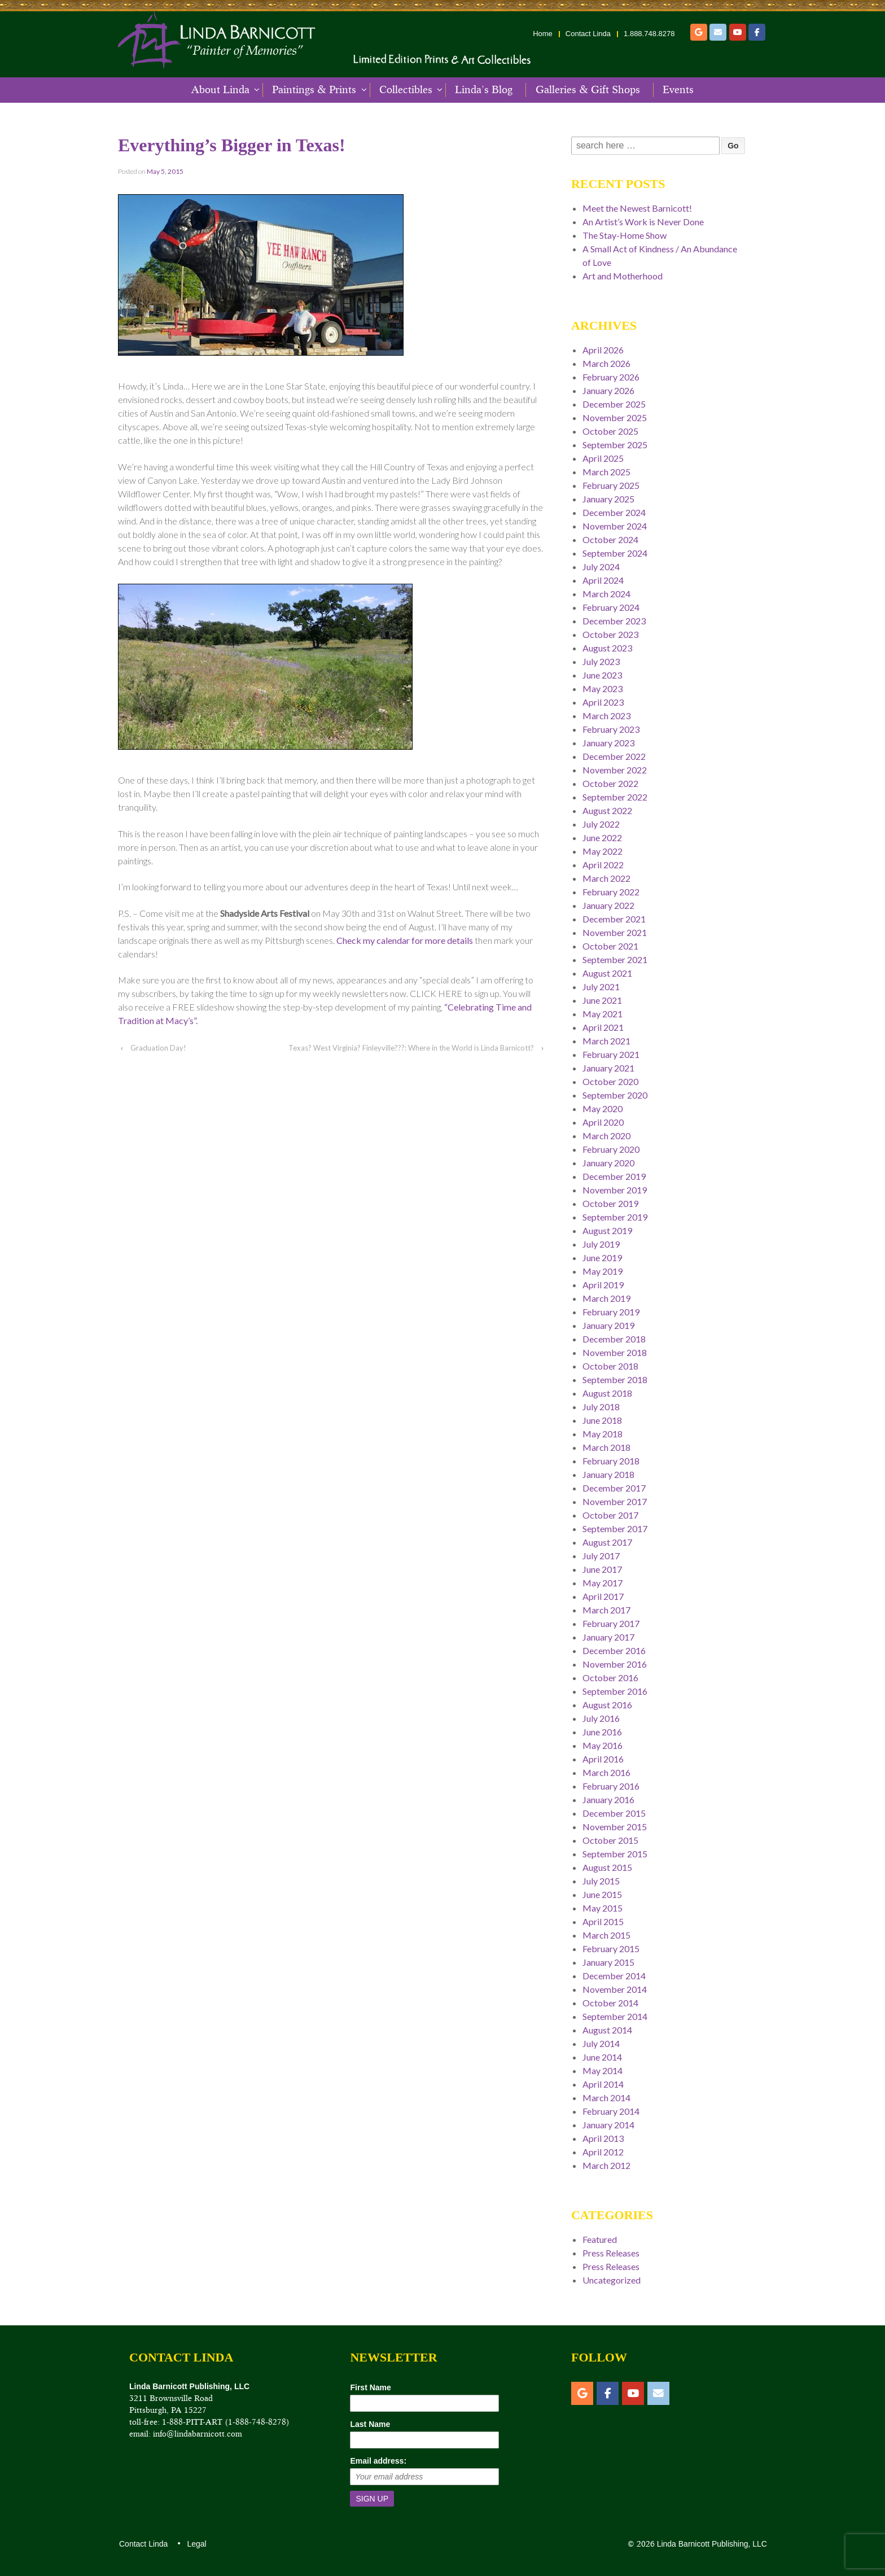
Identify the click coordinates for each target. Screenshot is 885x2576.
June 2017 (602, 1569)
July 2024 (601, 566)
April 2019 (603, 1284)
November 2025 (614, 417)
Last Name (370, 2424)
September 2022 (614, 796)
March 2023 (606, 715)
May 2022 (602, 851)
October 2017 (610, 1515)
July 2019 (601, 1244)
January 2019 (608, 1325)
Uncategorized (611, 2280)
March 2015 (606, 1935)
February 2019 (610, 1311)
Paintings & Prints (314, 90)
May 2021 (602, 1013)
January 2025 (608, 498)
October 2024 (610, 539)
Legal (196, 2543)
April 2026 (603, 349)
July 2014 (601, 2043)
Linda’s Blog (483, 90)
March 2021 (606, 1040)
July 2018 (601, 1406)
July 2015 (601, 1880)
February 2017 (610, 1623)
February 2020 (610, 1149)
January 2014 (608, 2124)
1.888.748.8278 (649, 33)
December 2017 (614, 1487)
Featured (599, 2239)
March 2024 (606, 593)
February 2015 (610, 1948)
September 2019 (614, 1217)
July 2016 (601, 1718)
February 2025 (610, 485)
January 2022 (608, 905)
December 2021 (614, 918)
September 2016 (614, 1691)
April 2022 (603, 864)
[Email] (717, 32)
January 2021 (608, 1067)
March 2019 (606, 1298)
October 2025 (610, 431)
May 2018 (602, 1433)
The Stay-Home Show (624, 235)
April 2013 (603, 2138)
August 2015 (607, 1867)
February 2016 (610, 1786)
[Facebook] (756, 32)
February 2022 (610, 891)
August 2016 (607, 1704)
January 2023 (608, 742)
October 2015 (610, 1840)
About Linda (220, 90)
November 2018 (614, 1352)
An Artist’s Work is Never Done (643, 221)
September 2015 (614, 1853)
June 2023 (602, 675)
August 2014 (607, 2029)
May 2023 (602, 688)
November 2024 (614, 526)
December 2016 (614, 1650)
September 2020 (614, 1095)
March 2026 (606, 363)
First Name (370, 2387)
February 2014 (610, 2111)
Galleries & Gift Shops (588, 90)
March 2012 (606, 2165)
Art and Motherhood (622, 275)
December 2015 (614, 1813)
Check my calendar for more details (404, 940)
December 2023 (614, 620)
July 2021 (601, 986)
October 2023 (610, 634)
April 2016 (603, 1758)
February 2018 (610, 1460)
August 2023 (607, 647)
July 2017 (601, 1555)
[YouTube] (737, 32)
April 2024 (603, 580)
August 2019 (607, 1230)
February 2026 (610, 376)
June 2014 (602, 2057)
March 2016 (606, 1772)
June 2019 (602, 1257)
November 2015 (614, 1826)
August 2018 (607, 1393)
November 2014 (614, 1989)
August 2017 (607, 1542)
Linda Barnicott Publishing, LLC (711, 2543)
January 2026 (608, 390)
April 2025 (603, 458)
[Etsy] (698, 32)
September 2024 (614, 553)
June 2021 (602, 1000)
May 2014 (602, 2070)
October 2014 (610, 2002)
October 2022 (610, 783)
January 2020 (608, 1162)
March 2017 (606, 1609)
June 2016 (602, 1731)
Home (543, 33)
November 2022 (614, 769)
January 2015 (608, 1962)
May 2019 (602, 1271)
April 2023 (603, 702)
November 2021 (614, 932)
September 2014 (614, 2016)
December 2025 (614, 404)
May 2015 (602, 1908)
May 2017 (602, 1582)
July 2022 (601, 824)
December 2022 (614, 756)
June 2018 (602, 1420)
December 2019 (614, 1176)
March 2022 (606, 878)
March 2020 (606, 1135)
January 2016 (608, 1799)
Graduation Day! (158, 1047)
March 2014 (606, 2097)
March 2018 (606, 1447)
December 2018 (614, 1338)
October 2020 (610, 1081)
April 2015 (603, 1921)
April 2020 (603, 1122)
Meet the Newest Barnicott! (637, 208)
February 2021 (610, 1054)
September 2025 (614, 444)
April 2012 (603, 2151)
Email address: (378, 2460)
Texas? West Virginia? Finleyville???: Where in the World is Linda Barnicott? (411, 1047)
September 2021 (614, 959)
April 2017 (603, 1596)
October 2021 (610, 946)
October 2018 (610, 1366)
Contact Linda (588, 33)
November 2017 (614, 1501)
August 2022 (607, 810)
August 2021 (607, 973)
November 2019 (614, 1189)
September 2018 (614, 1379)
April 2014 (603, 2084)
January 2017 (608, 1637)
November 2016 (614, 1664)
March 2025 (606, 471)
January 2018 (608, 1474)
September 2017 (614, 1528)
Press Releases (610, 2252)
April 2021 (603, 1027)
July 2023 (601, 661)
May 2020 (602, 1108)
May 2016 (602, 1745)
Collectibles (405, 90)
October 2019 (610, 1203)
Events (678, 90)
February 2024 (610, 607)
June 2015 (602, 1894)
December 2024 (614, 512)
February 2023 (610, 729)
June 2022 (602, 837)
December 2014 (614, 1975)
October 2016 (610, 1677)
